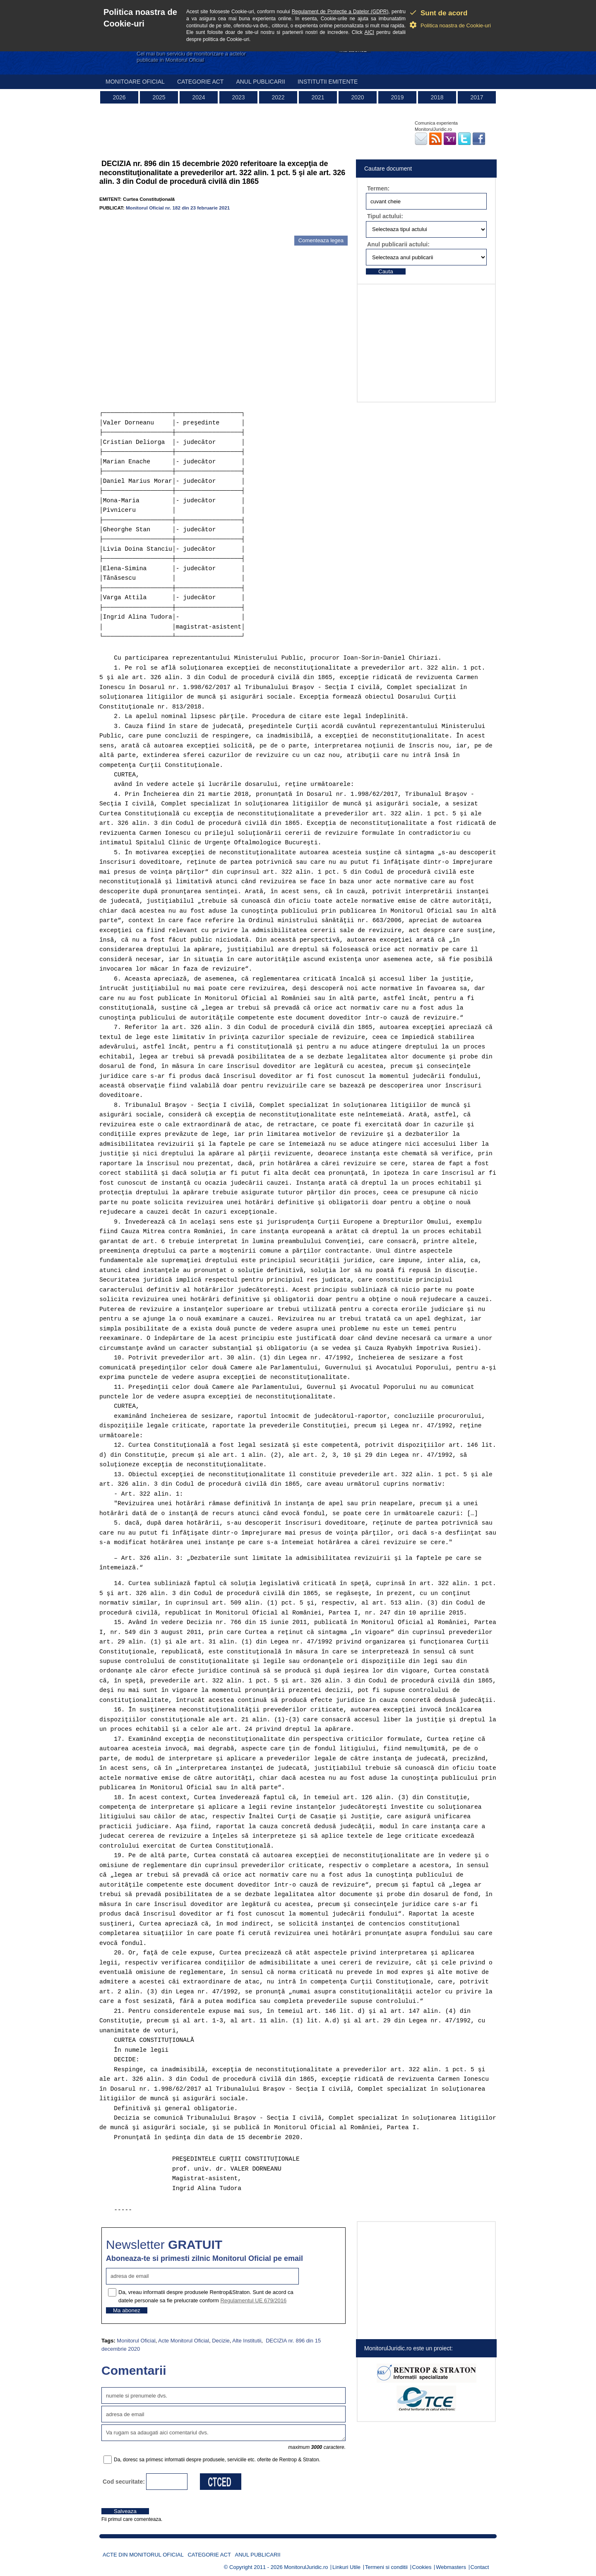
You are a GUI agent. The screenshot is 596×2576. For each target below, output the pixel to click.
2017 (476, 97)
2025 (158, 97)
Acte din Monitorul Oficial (143, 2555)
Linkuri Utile (346, 2567)
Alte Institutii (246, 2340)
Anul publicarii (260, 81)
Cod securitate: (124, 2481)
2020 (357, 97)
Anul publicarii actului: (398, 244)
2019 (397, 97)
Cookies (422, 2567)
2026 (119, 97)
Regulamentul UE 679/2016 (253, 2300)
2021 (317, 97)
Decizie (221, 2340)
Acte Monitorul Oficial (183, 2340)
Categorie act (200, 81)
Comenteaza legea (321, 240)
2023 (238, 97)
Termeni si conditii (386, 2567)
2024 (198, 97)
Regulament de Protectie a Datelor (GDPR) (340, 11)
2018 (436, 97)
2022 (278, 97)
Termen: (378, 188)
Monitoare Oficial (135, 81)
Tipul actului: (385, 216)
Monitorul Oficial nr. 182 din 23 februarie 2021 (178, 207)
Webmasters (451, 2567)
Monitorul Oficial (136, 2340)
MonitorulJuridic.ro (306, 2567)
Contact (480, 2567)
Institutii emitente (328, 81)
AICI (369, 32)
